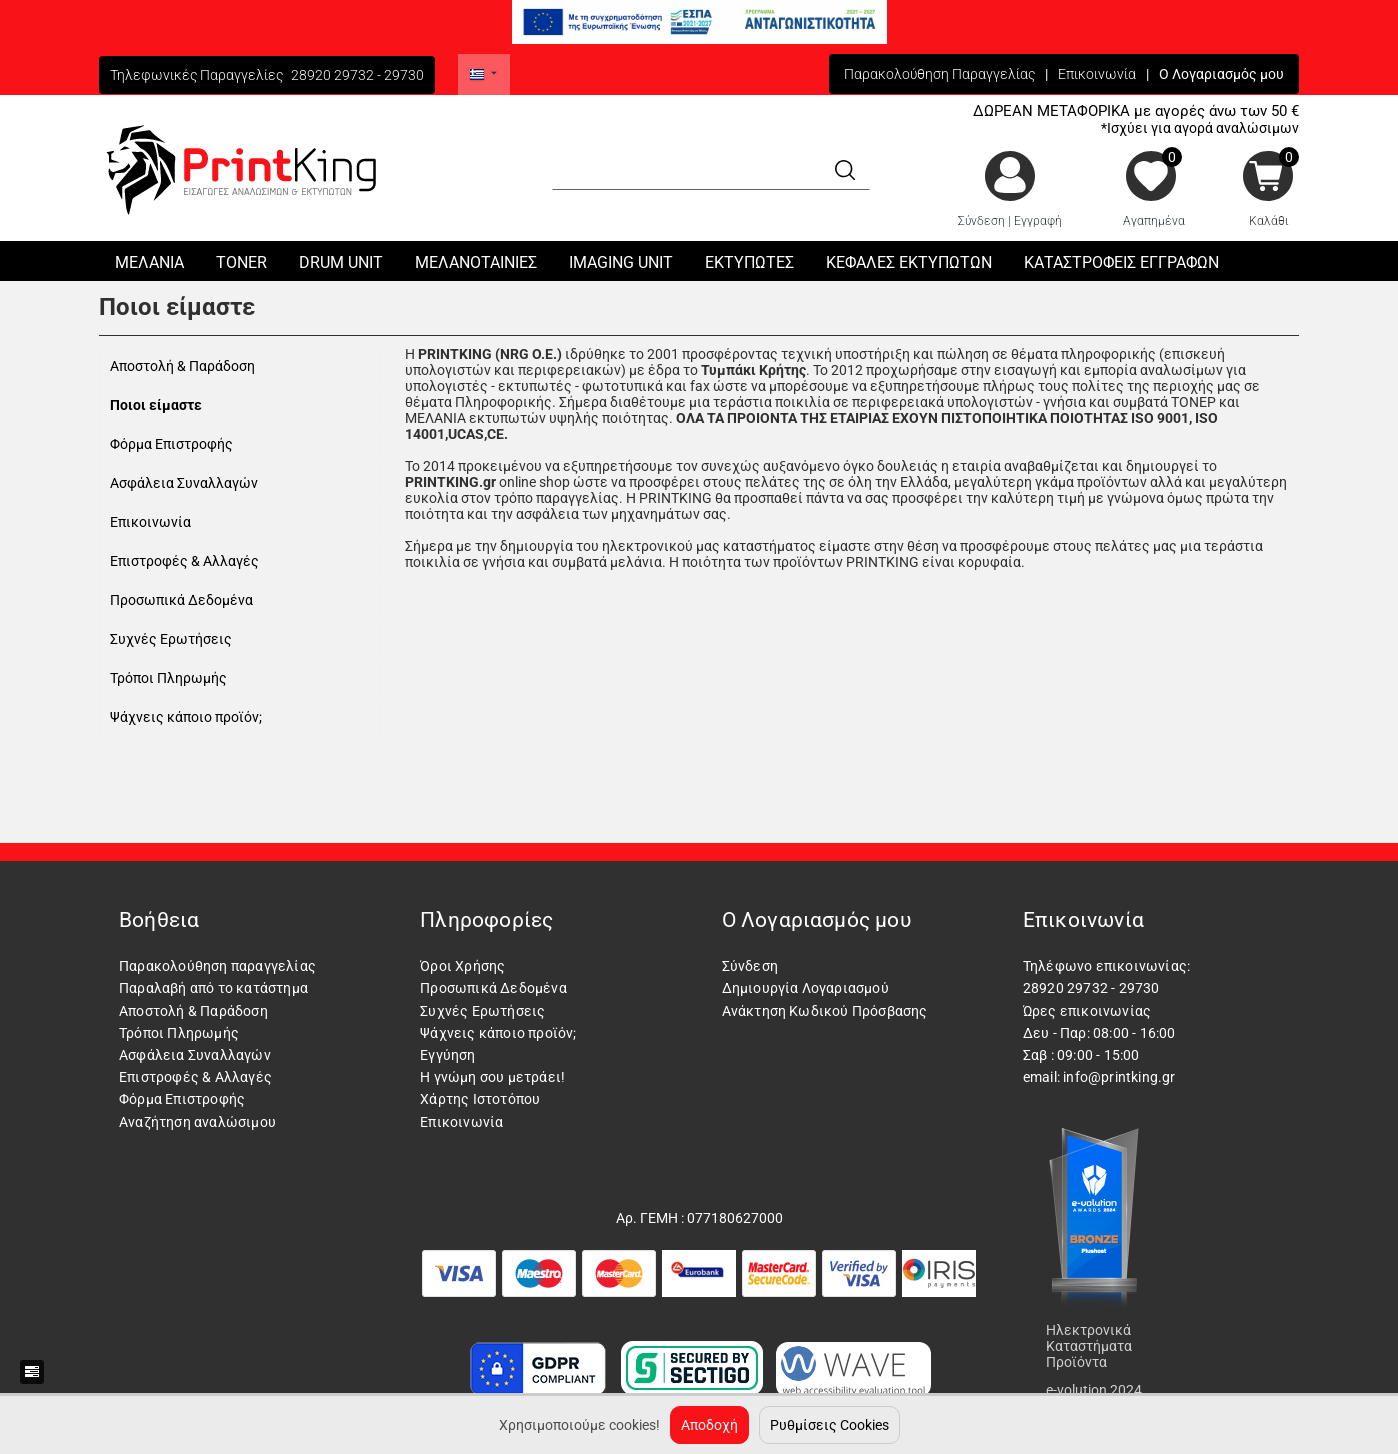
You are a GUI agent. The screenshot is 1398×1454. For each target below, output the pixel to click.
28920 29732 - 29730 (357, 75)
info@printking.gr (1119, 1077)
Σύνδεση (981, 221)
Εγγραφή (1038, 221)
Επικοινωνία (1097, 74)
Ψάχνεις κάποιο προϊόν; (186, 717)
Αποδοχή (709, 1425)
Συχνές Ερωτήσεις (171, 639)
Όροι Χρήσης (462, 966)
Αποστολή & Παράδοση (182, 366)
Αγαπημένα (1154, 221)
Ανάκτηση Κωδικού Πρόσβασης (825, 1011)
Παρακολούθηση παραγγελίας (217, 966)
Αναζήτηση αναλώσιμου (197, 1122)
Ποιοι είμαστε (156, 405)
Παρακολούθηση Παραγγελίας (939, 74)
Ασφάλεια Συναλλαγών (184, 483)
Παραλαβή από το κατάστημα (213, 988)
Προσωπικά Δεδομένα (181, 600)
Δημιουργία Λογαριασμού (805, 988)
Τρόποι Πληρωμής (168, 678)
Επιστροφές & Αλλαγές (184, 561)
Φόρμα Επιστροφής (171, 444)
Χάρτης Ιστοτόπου (480, 1099)
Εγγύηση (447, 1055)
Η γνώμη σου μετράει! (492, 1077)
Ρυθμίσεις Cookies (829, 1425)
